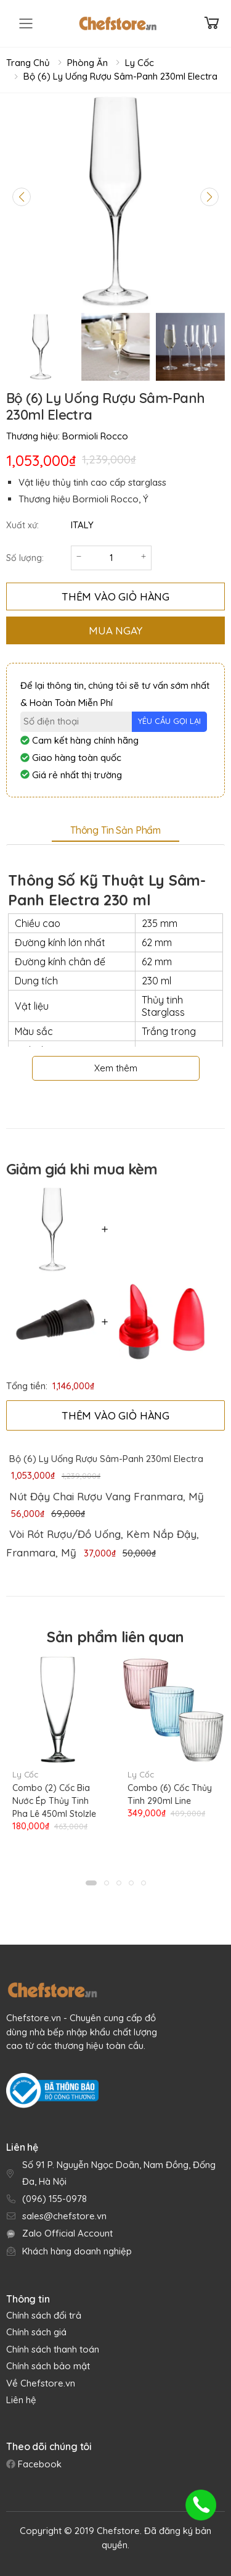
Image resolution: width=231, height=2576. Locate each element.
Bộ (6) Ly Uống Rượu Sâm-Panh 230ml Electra (120, 76)
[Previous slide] (21, 197)
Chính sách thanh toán (52, 2349)
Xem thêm (115, 1068)
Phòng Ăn (87, 63)
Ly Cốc (139, 63)
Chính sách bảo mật (48, 2366)
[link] (105, 1496)
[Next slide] (209, 197)
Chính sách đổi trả (43, 2315)
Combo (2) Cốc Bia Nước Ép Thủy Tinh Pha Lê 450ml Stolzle (54, 1800)
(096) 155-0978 (54, 2198)
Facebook (38, 2464)
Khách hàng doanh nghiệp (77, 2251)
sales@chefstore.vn (64, 2216)
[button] (91, 1882)
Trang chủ (28, 63)
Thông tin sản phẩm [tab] (115, 830)
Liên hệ (21, 2400)
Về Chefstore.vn (40, 2383)
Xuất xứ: (22, 525)
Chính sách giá (36, 2332)
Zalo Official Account (67, 2233)
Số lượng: (25, 557)
